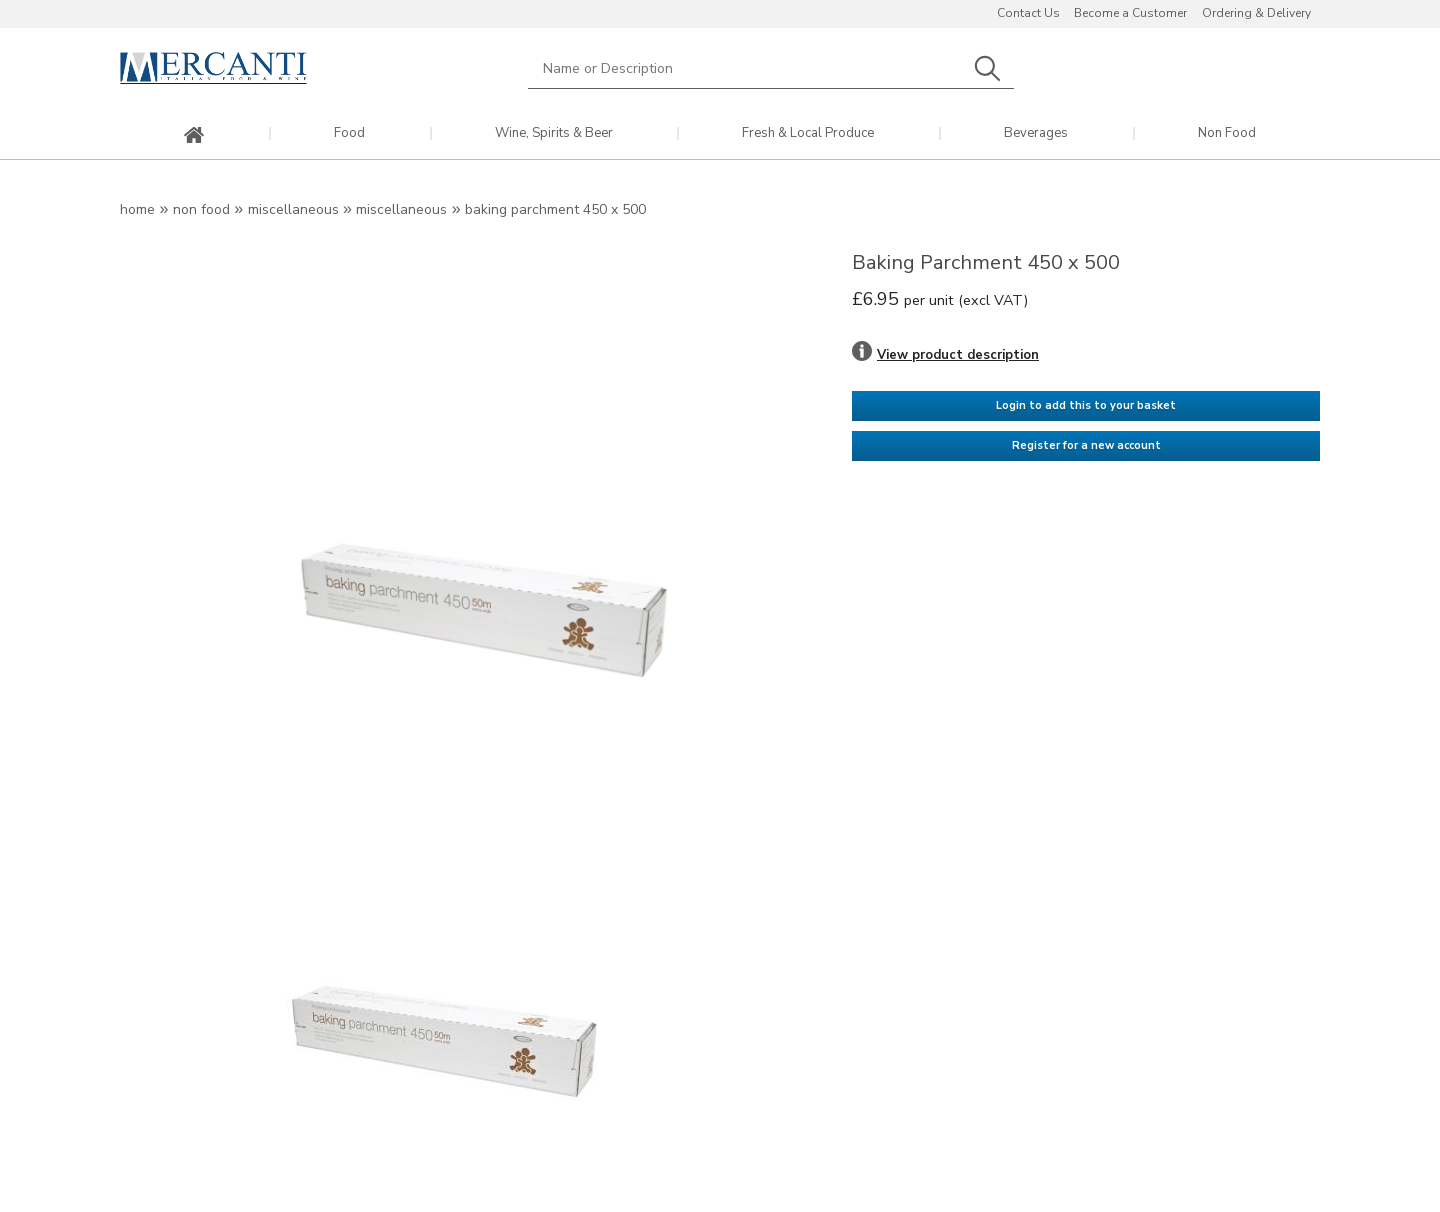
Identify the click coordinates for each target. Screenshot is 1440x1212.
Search (987, 68)
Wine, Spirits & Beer (554, 133)
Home (137, 209)
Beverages (1036, 133)
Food (349, 133)
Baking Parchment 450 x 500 (555, 209)
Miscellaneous (293, 209)
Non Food (1227, 133)
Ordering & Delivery (1256, 13)
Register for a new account (1086, 445)
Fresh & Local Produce (808, 133)
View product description (958, 355)
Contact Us (1028, 13)
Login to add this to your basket (1086, 405)
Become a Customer (1130, 13)
